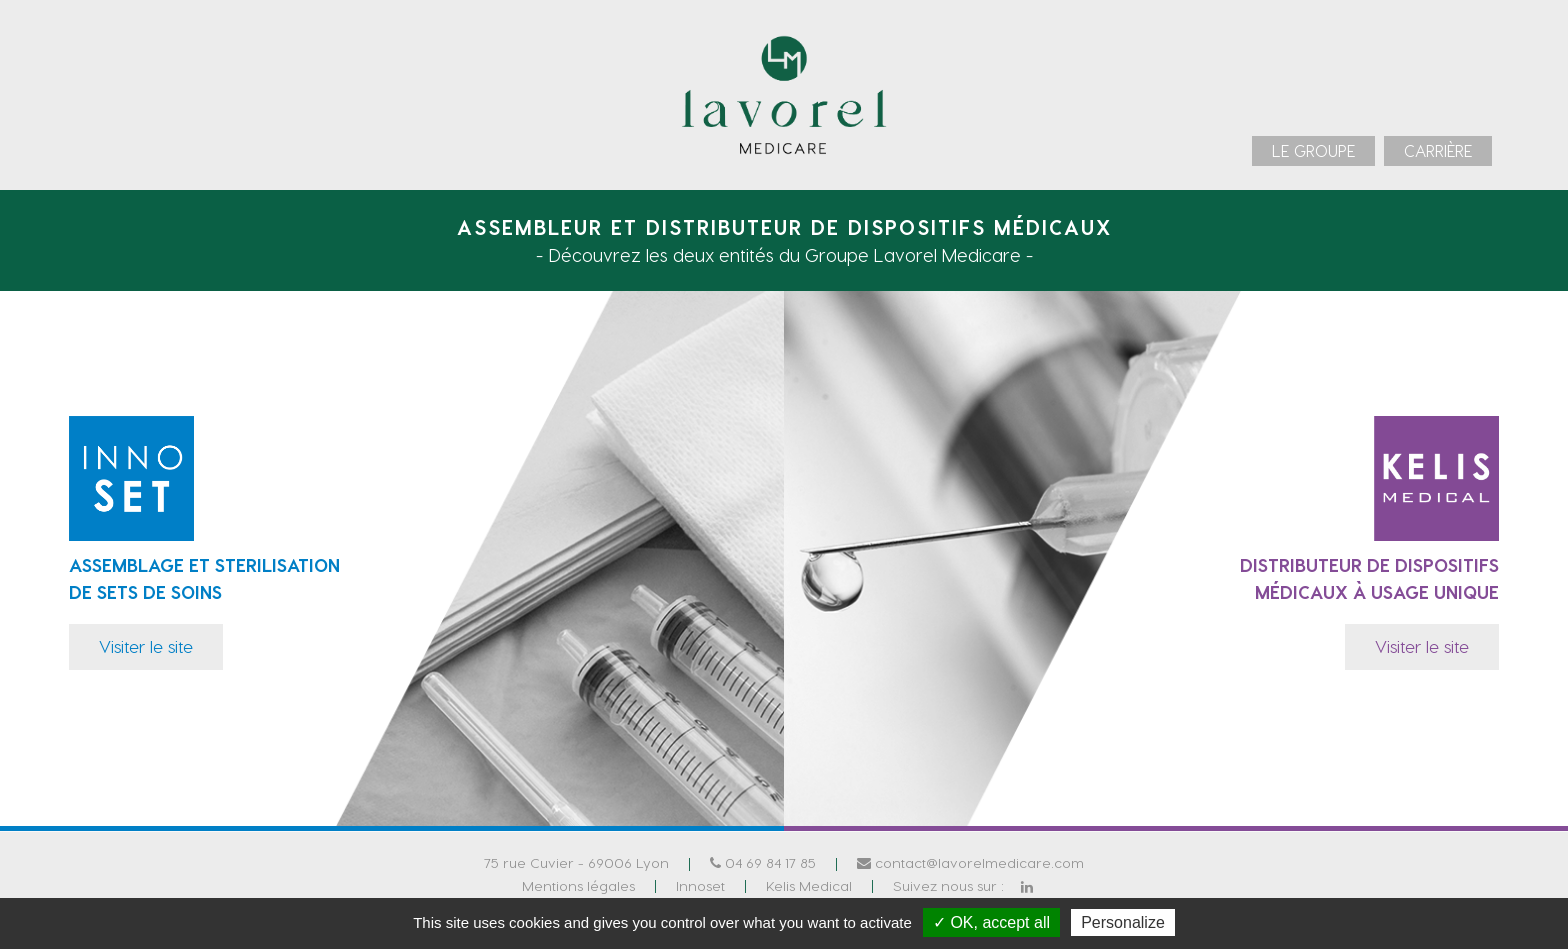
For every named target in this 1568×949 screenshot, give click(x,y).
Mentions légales (578, 884)
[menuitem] (1313, 151)
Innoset (700, 884)
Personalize (1123, 922)
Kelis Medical (809, 884)
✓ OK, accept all (991, 922)
